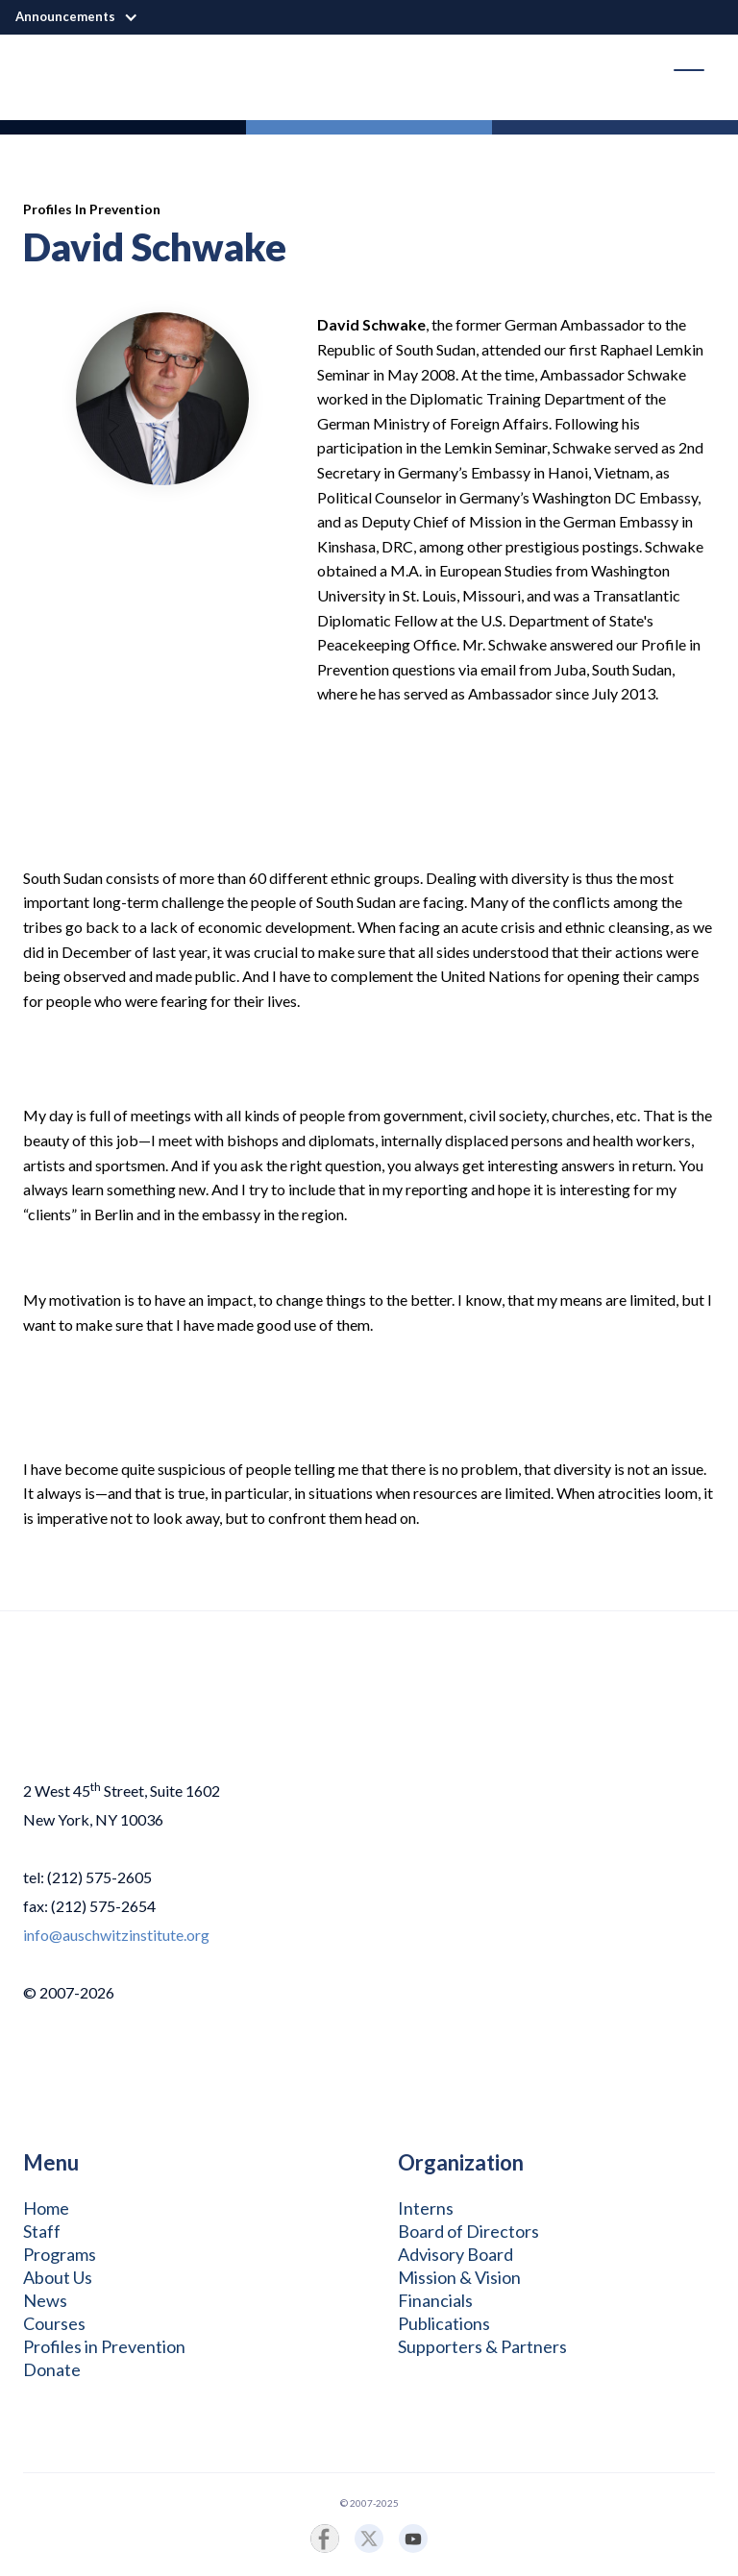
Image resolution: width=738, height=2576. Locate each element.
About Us (57, 2277)
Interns (426, 2208)
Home (46, 2208)
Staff (42, 2231)
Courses (54, 2323)
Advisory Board (455, 2254)
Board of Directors (468, 2231)
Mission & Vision (459, 2277)
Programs (59, 2254)
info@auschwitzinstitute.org (116, 1935)
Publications (444, 2323)
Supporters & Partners (482, 2346)
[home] (38, 70)
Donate (52, 2369)
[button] (86, 17)
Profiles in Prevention (104, 2346)
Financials (435, 2300)
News (45, 2300)
